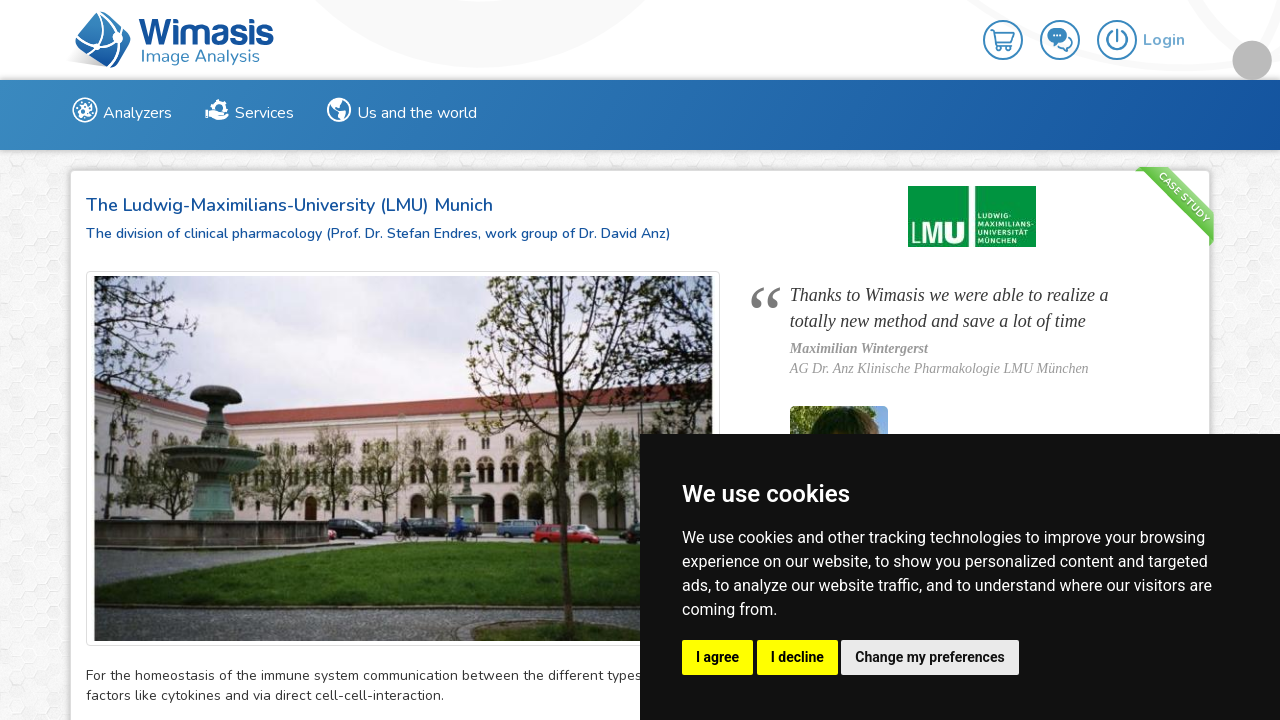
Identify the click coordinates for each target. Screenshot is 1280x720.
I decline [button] (797, 657)
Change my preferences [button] (929, 657)
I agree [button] (717, 657)
